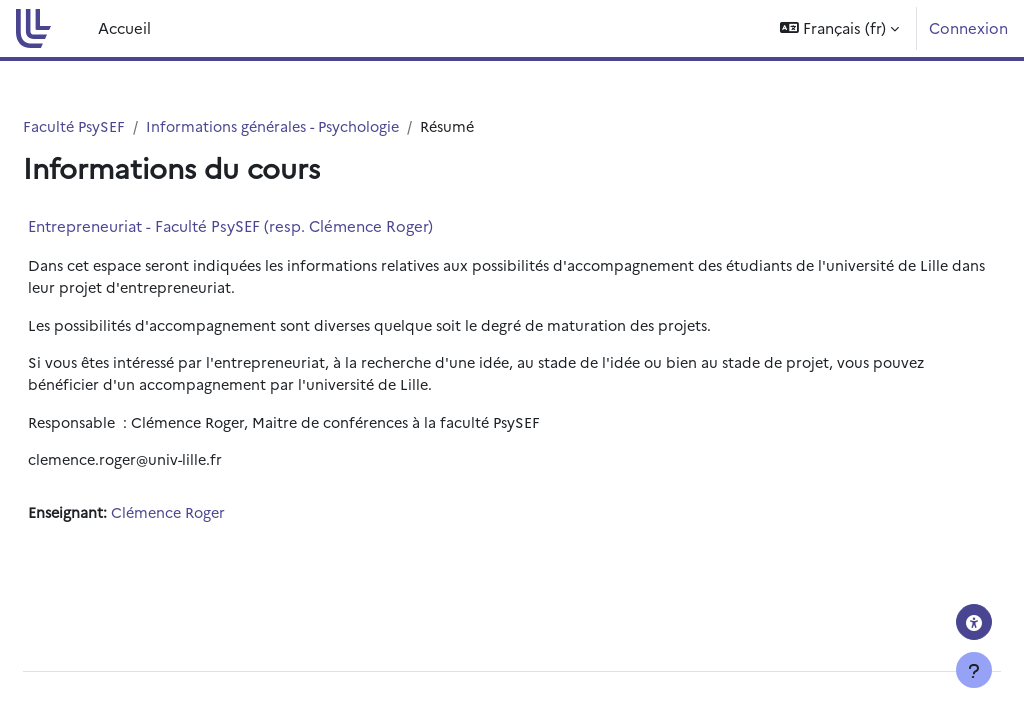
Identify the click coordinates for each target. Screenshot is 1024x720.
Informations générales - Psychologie (330, 126)
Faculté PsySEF (123, 126)
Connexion (968, 27)
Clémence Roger (221, 518)
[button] (839, 28)
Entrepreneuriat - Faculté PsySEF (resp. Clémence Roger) (278, 226)
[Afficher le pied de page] (974, 670)
